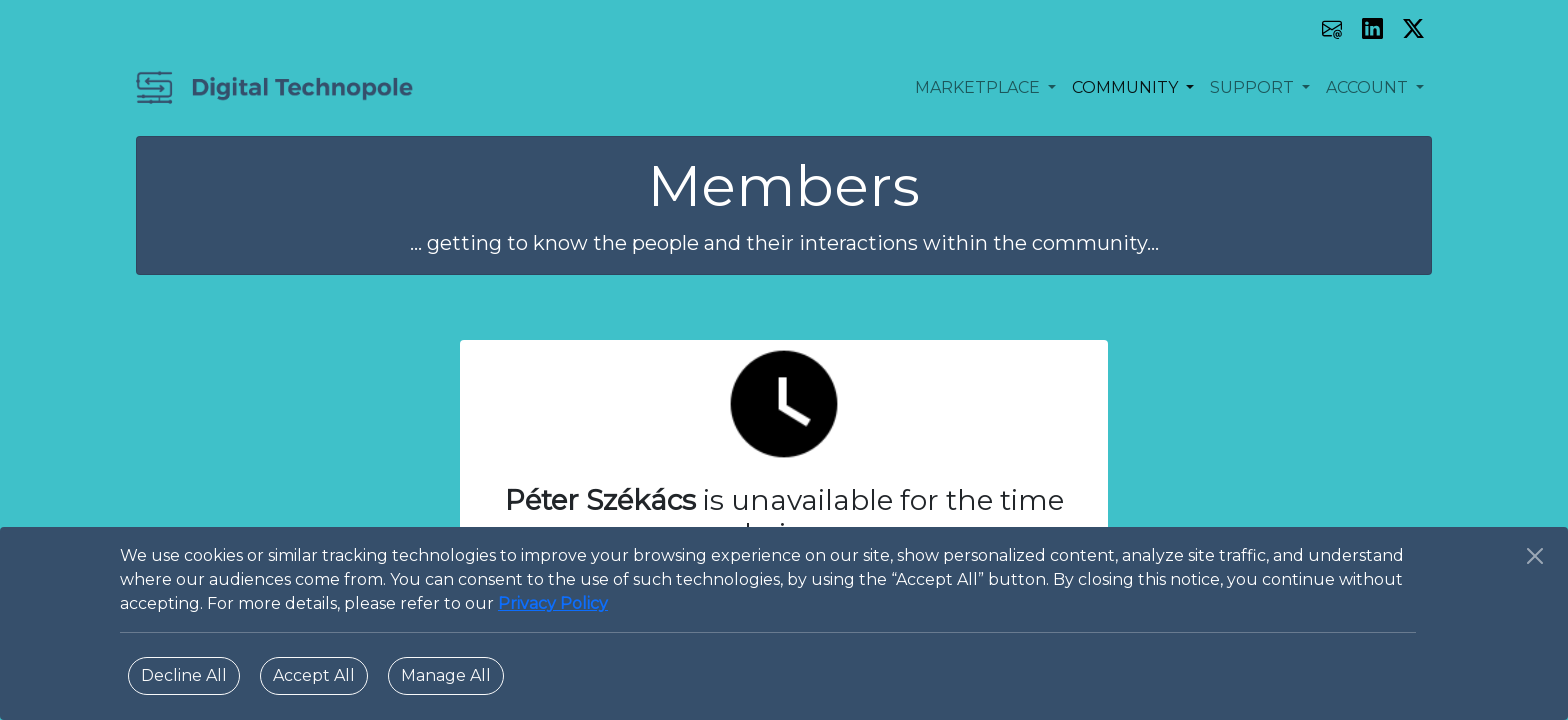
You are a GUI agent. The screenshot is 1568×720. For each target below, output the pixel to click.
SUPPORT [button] (1254, 87)
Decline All (184, 675)
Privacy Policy (553, 603)
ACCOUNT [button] (1369, 87)
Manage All (446, 675)
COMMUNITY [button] (1127, 87)
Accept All (314, 675)
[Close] (1535, 556)
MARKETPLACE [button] (979, 87)
